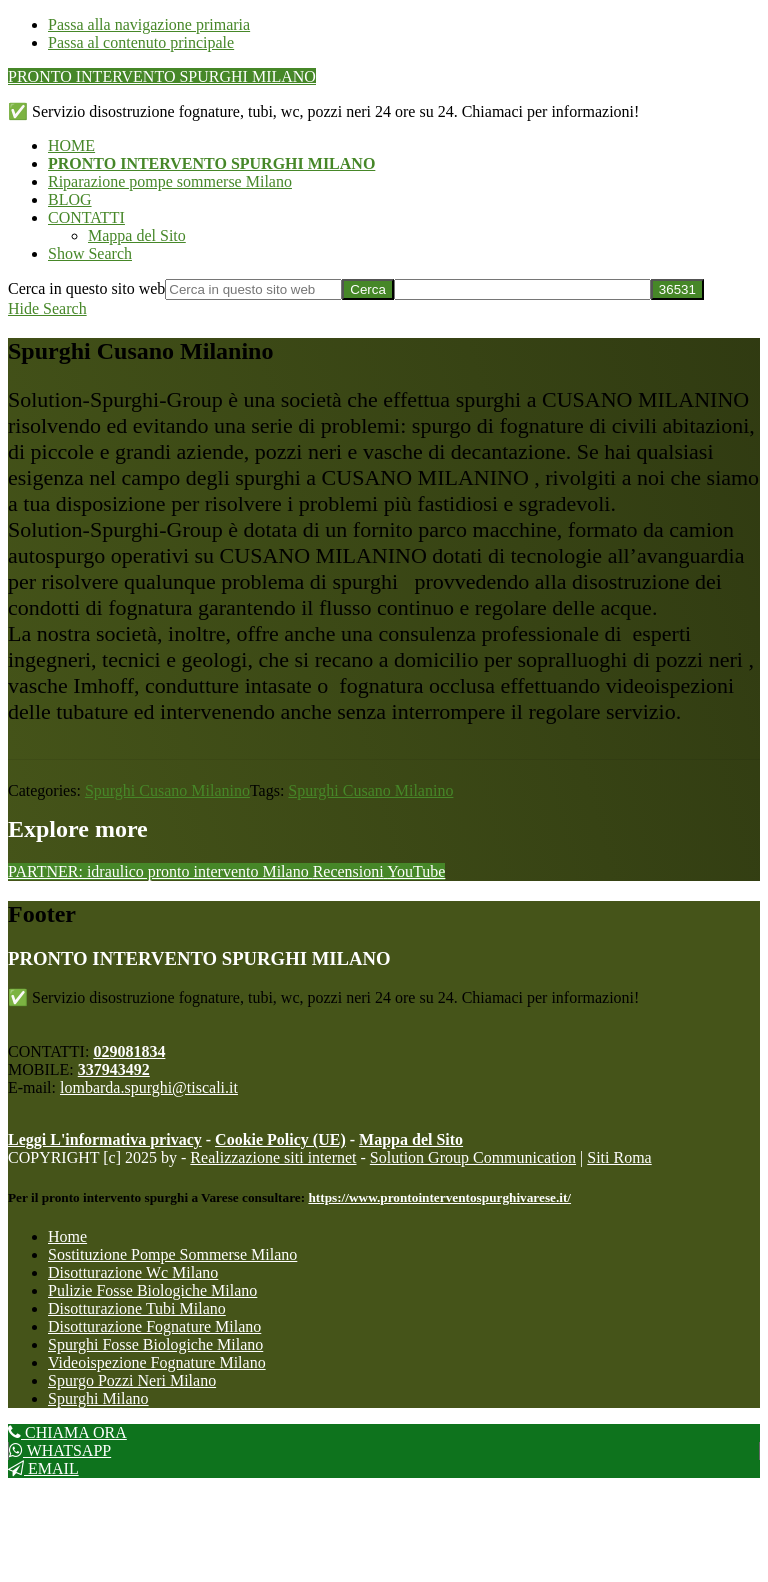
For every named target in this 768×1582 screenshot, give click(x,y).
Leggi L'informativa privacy (105, 1139)
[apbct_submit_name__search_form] (677, 289)
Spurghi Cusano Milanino (167, 790)
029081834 (129, 1051)
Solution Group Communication (473, 1157)
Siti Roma (619, 1157)
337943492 (114, 1069)
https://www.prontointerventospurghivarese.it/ (439, 1197)
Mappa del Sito (411, 1139)
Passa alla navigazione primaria (149, 24)
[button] (90, 253)
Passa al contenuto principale (141, 42)
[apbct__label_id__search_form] (522, 289)
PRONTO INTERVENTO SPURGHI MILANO (162, 76)
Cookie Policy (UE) (280, 1139)
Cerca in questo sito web (86, 288)
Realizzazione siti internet (273, 1157)
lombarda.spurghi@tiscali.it (149, 1087)
